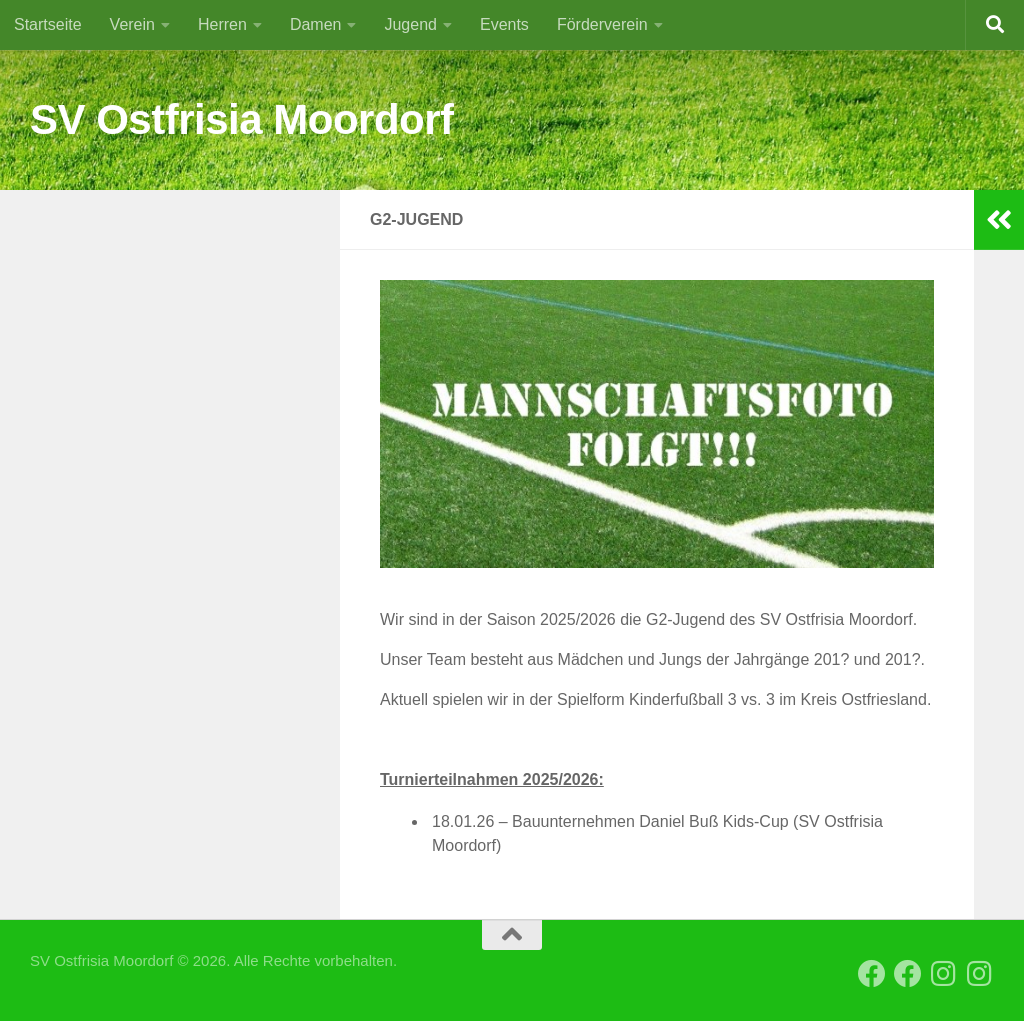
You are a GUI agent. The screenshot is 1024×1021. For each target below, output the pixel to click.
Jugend (410, 24)
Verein (132, 24)
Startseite (48, 24)
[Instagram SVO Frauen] (980, 974)
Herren (222, 24)
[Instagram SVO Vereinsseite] (944, 974)
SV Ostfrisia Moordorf (242, 119)
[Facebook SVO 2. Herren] (908, 974)
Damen (316, 24)
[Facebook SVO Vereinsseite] (872, 974)
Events (504, 24)
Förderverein (602, 24)
